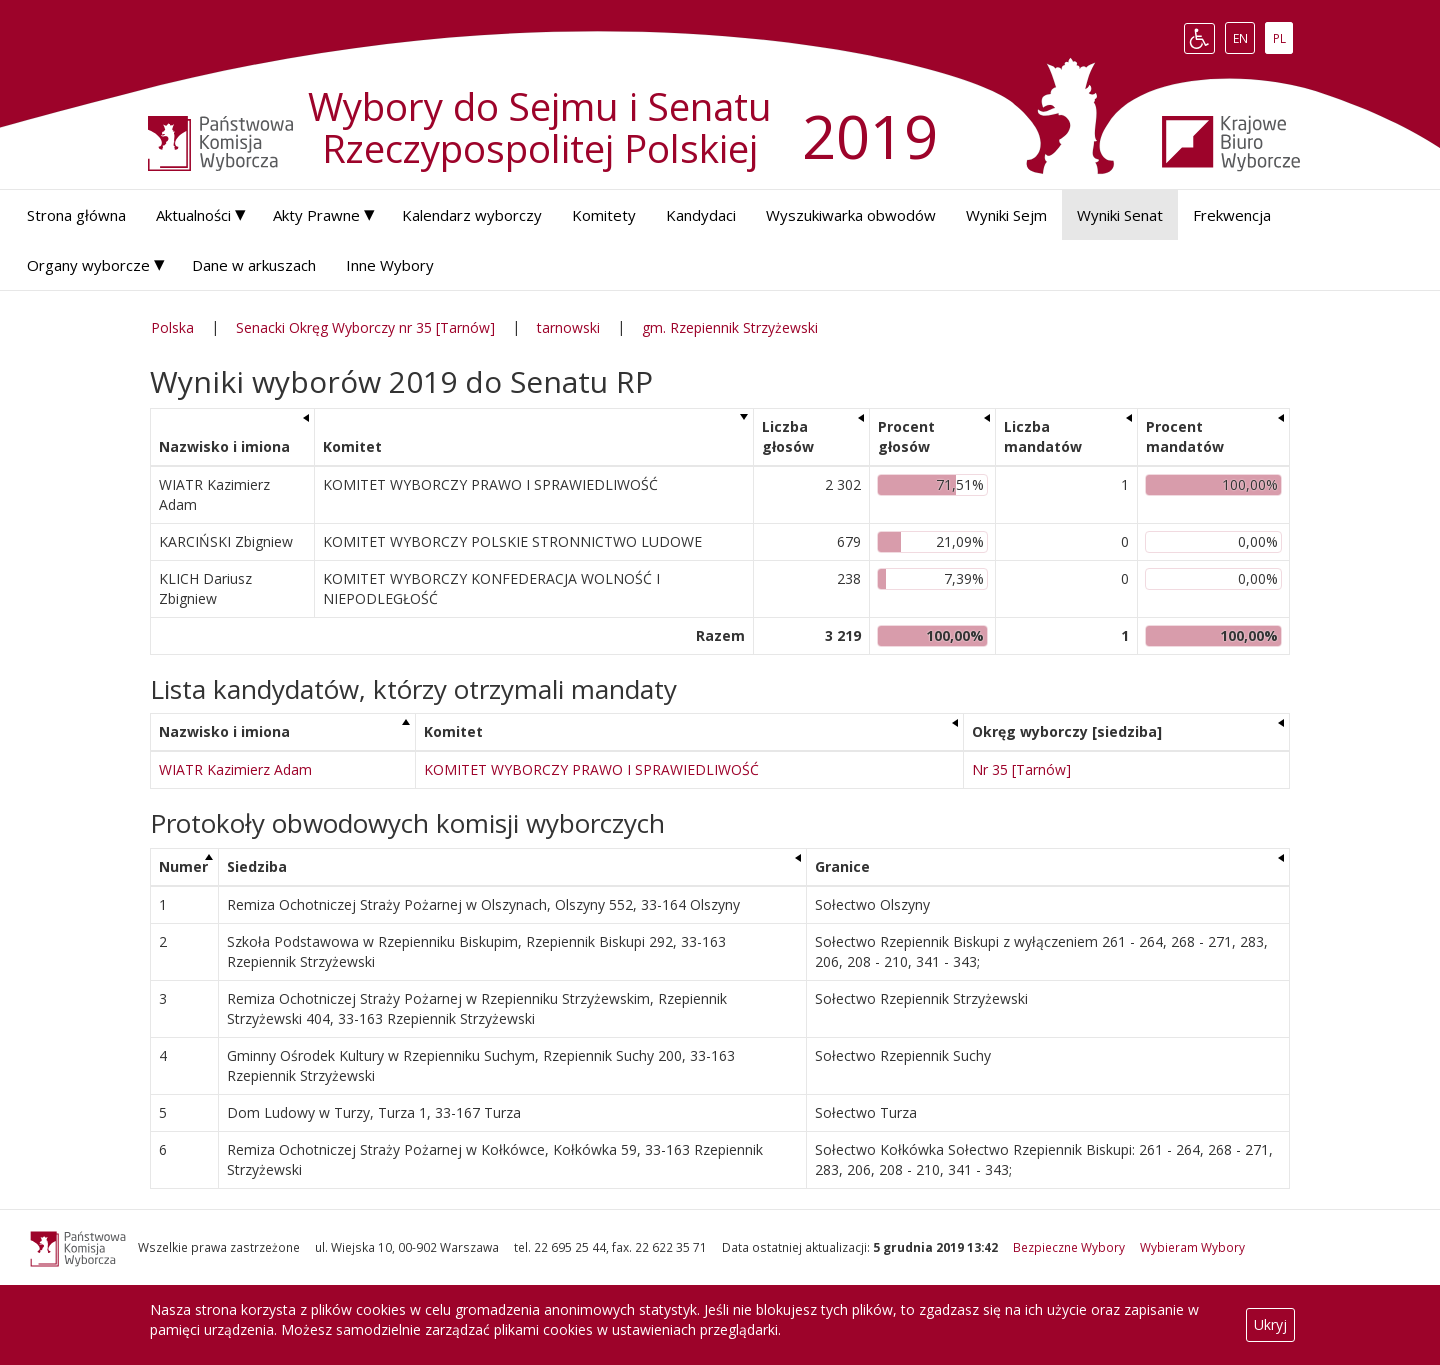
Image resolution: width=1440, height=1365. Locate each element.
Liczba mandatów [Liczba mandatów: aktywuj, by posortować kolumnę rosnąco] (1043, 436)
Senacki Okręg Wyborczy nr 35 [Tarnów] (365, 327)
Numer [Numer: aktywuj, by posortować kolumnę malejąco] (183, 866)
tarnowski (568, 327)
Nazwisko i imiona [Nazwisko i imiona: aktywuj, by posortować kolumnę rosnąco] (224, 446)
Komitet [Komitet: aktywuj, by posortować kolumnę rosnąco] (352, 446)
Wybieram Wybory (1192, 1247)
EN (1244, 38)
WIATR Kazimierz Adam (235, 769)
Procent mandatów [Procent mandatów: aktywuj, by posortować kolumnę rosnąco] (1185, 436)
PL (1283, 38)
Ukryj (1270, 1324)
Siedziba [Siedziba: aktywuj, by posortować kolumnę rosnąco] (257, 866)
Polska (172, 327)
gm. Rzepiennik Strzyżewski (730, 327)
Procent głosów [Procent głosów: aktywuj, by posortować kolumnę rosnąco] (906, 436)
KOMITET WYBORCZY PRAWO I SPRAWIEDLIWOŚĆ (591, 769)
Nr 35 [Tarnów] (1021, 769)
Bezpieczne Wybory (1069, 1247)
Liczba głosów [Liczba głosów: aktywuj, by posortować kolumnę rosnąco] (788, 436)
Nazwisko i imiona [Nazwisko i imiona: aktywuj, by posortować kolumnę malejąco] (224, 731)
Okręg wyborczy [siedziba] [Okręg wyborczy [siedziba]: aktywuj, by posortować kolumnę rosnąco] (1067, 731)
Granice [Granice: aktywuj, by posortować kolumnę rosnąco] (842, 866)
